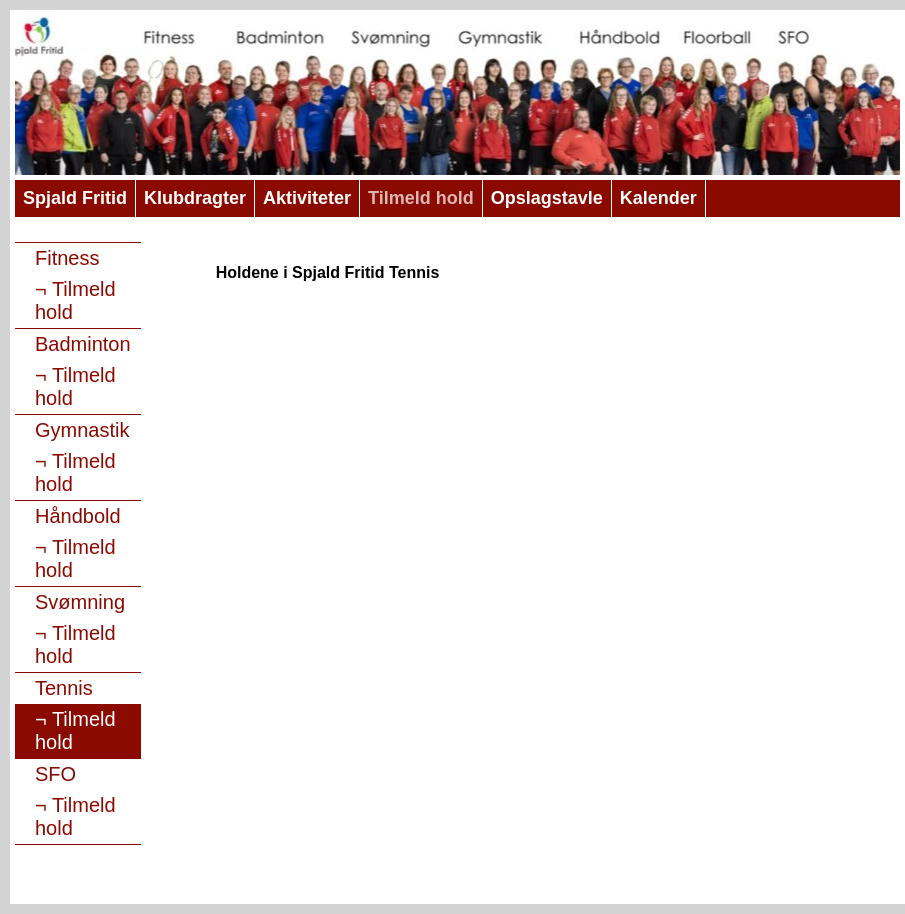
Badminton (83, 344)
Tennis (64, 688)
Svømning (80, 602)
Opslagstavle (547, 198)
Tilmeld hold (421, 198)
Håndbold (78, 516)
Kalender (658, 198)
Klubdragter (195, 198)
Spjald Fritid (75, 198)
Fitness (67, 258)
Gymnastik (82, 430)
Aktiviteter (307, 198)
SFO (55, 774)
